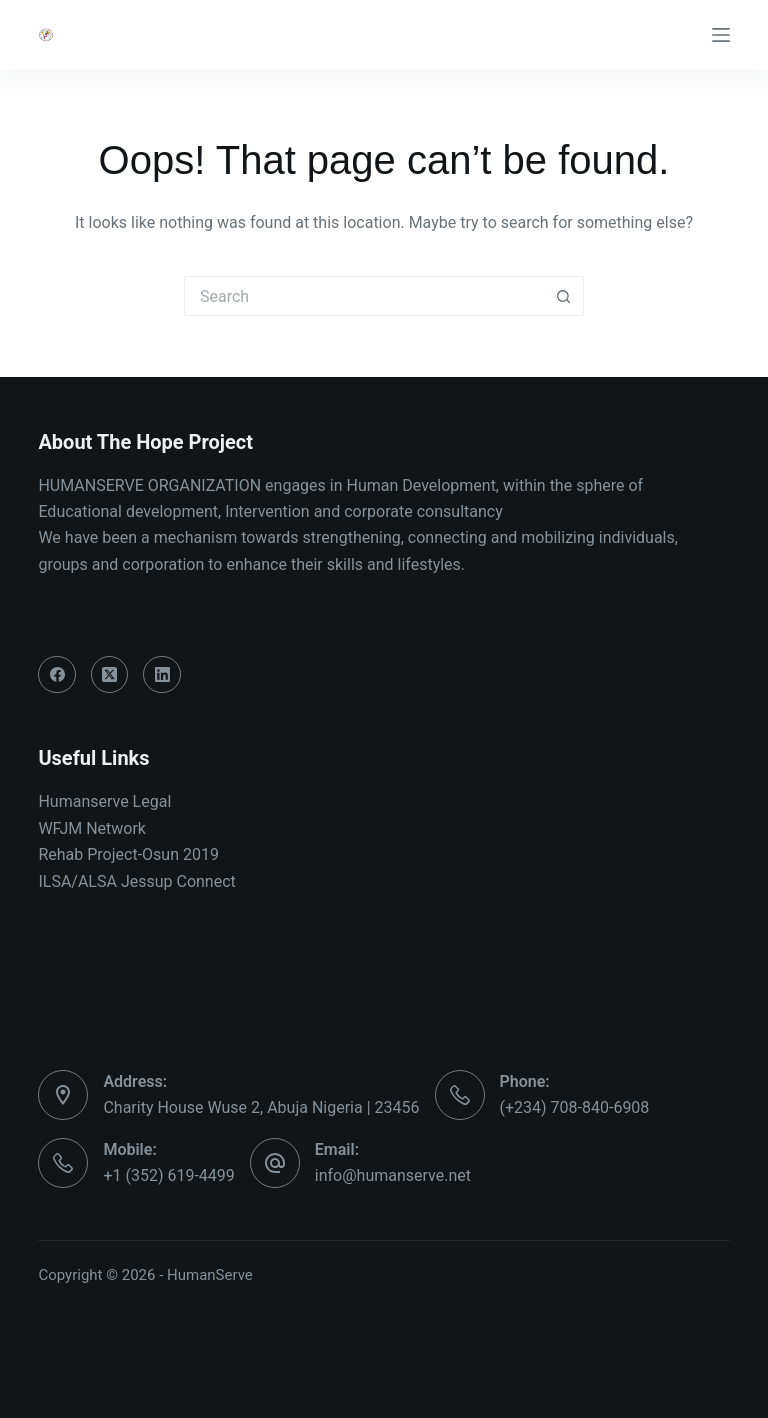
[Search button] (564, 296)
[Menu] (721, 35)
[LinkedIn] (162, 675)
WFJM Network (92, 828)
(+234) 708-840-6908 (575, 1107)
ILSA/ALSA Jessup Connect (136, 881)
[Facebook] (57, 675)
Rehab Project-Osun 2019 (128, 854)
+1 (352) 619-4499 (168, 1175)
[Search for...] (364, 296)
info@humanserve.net (393, 1175)
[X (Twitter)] (110, 675)
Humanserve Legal (104, 801)
